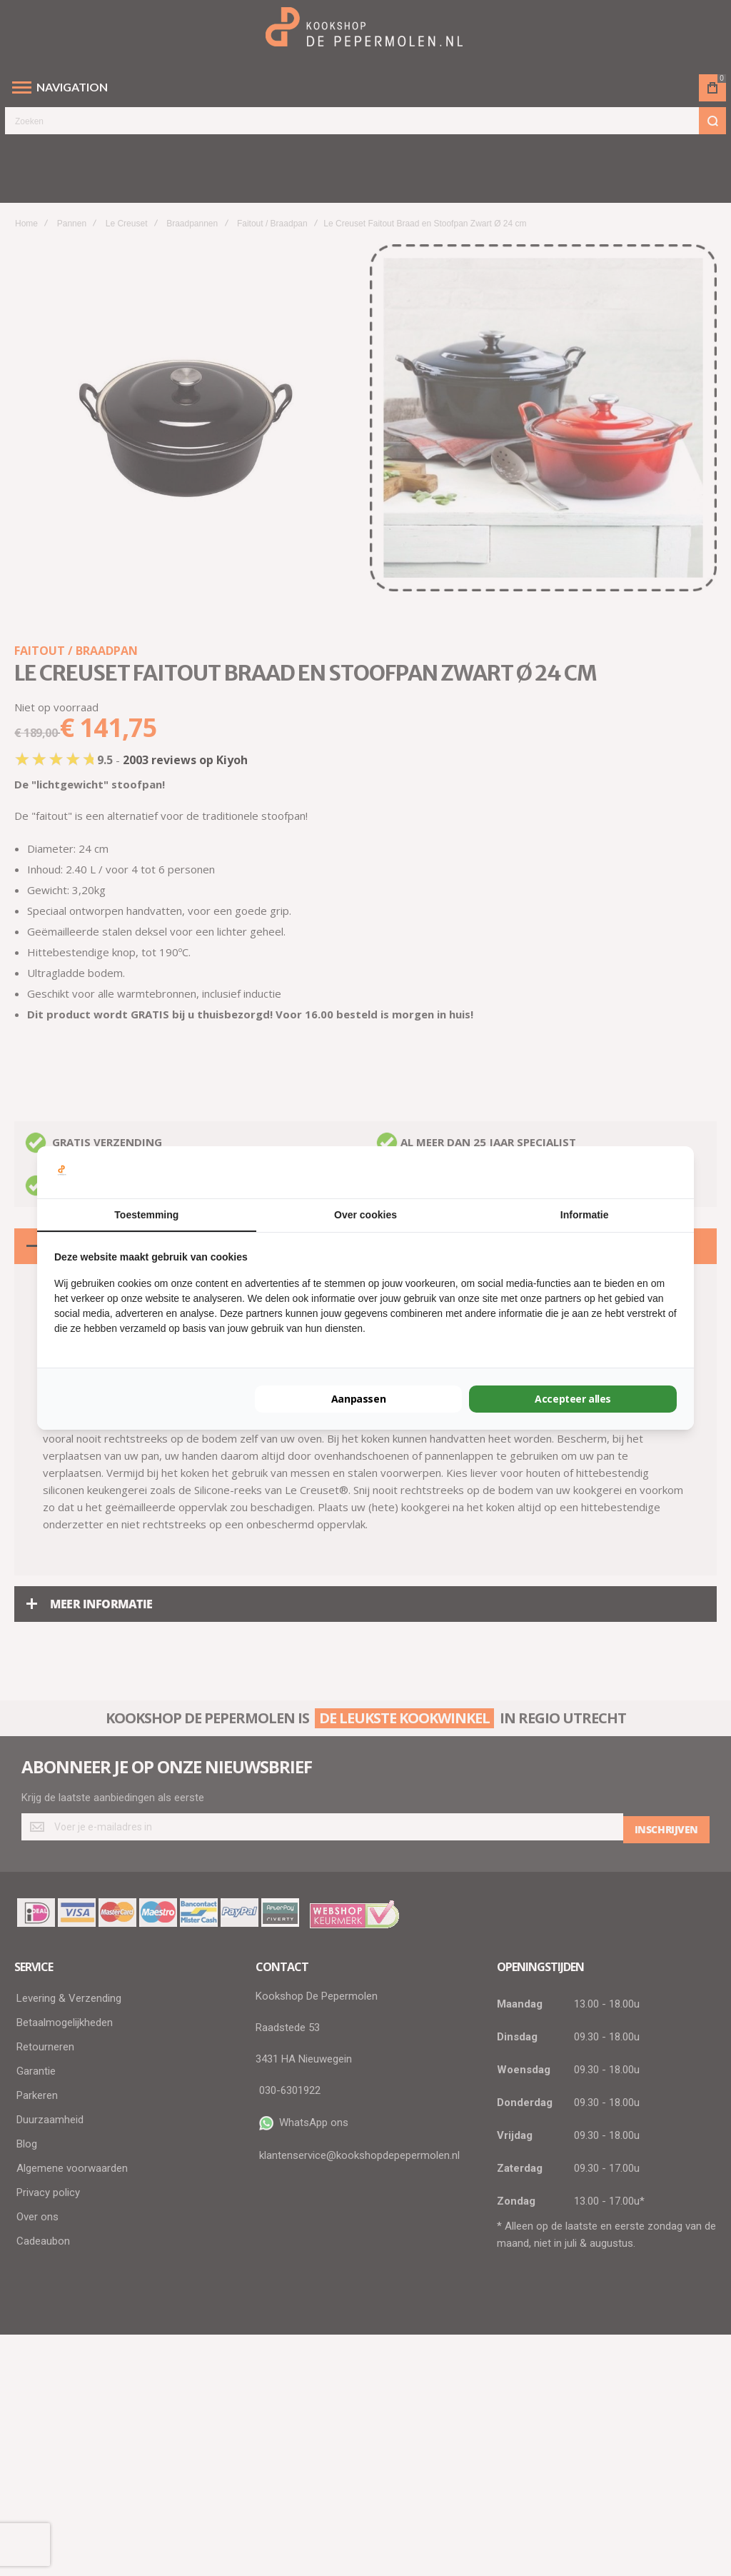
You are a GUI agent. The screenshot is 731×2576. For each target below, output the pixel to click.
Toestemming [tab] (146, 1215)
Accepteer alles (573, 1398)
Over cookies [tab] (365, 1215)
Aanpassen (358, 1398)
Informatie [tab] (584, 1215)
